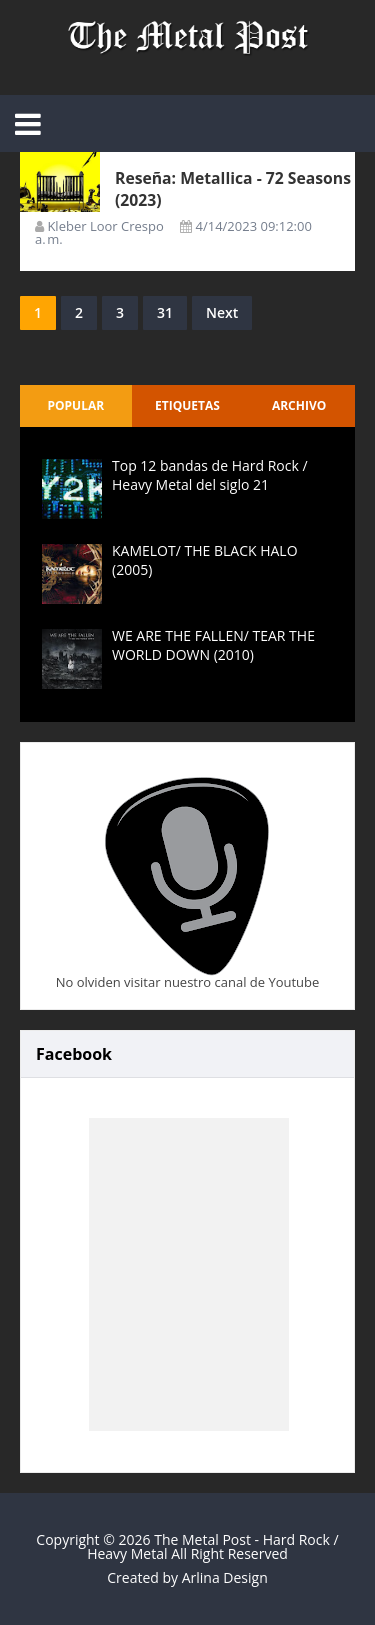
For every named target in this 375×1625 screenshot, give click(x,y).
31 (165, 312)
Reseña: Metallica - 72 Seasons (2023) (201, 189)
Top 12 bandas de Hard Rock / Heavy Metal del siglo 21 (210, 474)
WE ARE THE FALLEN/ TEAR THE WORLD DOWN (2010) (213, 644)
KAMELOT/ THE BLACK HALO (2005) (205, 559)
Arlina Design (225, 1577)
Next (222, 312)
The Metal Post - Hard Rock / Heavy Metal (213, 1546)
